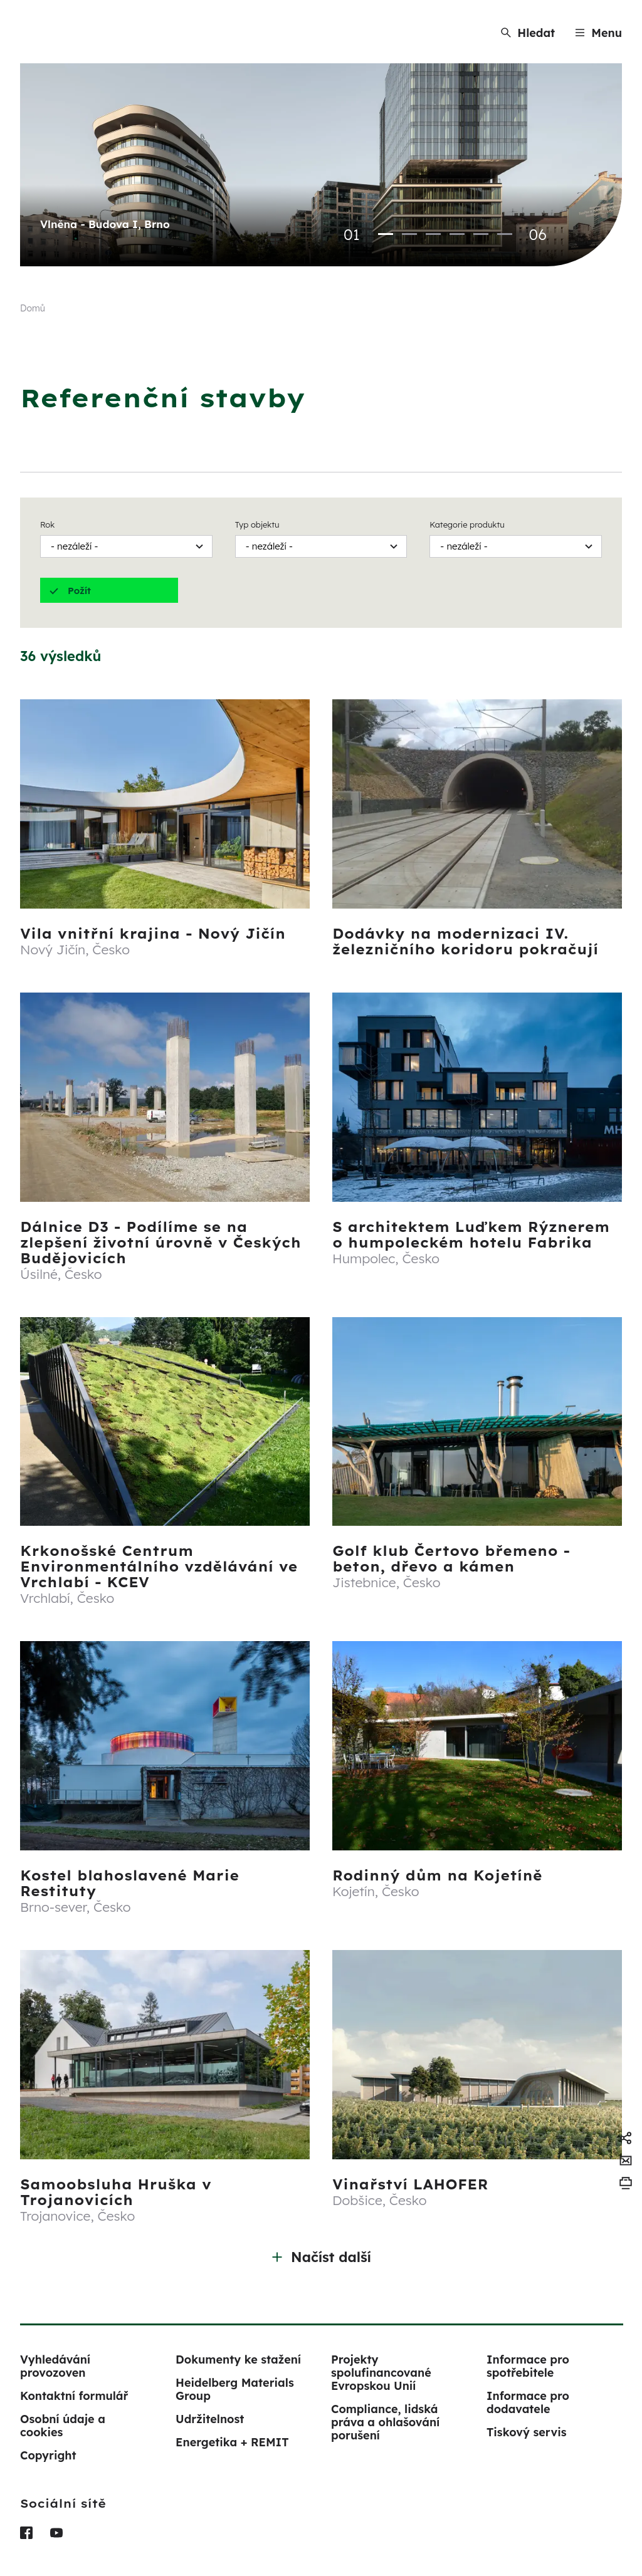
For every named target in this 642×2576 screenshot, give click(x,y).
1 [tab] (385, 234)
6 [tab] (504, 234)
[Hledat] (528, 32)
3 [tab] (433, 234)
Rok (47, 524)
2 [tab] (409, 234)
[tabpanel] (321, 164)
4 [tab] (457, 234)
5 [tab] (481, 234)
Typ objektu (257, 524)
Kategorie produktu (467, 524)
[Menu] (598, 32)
